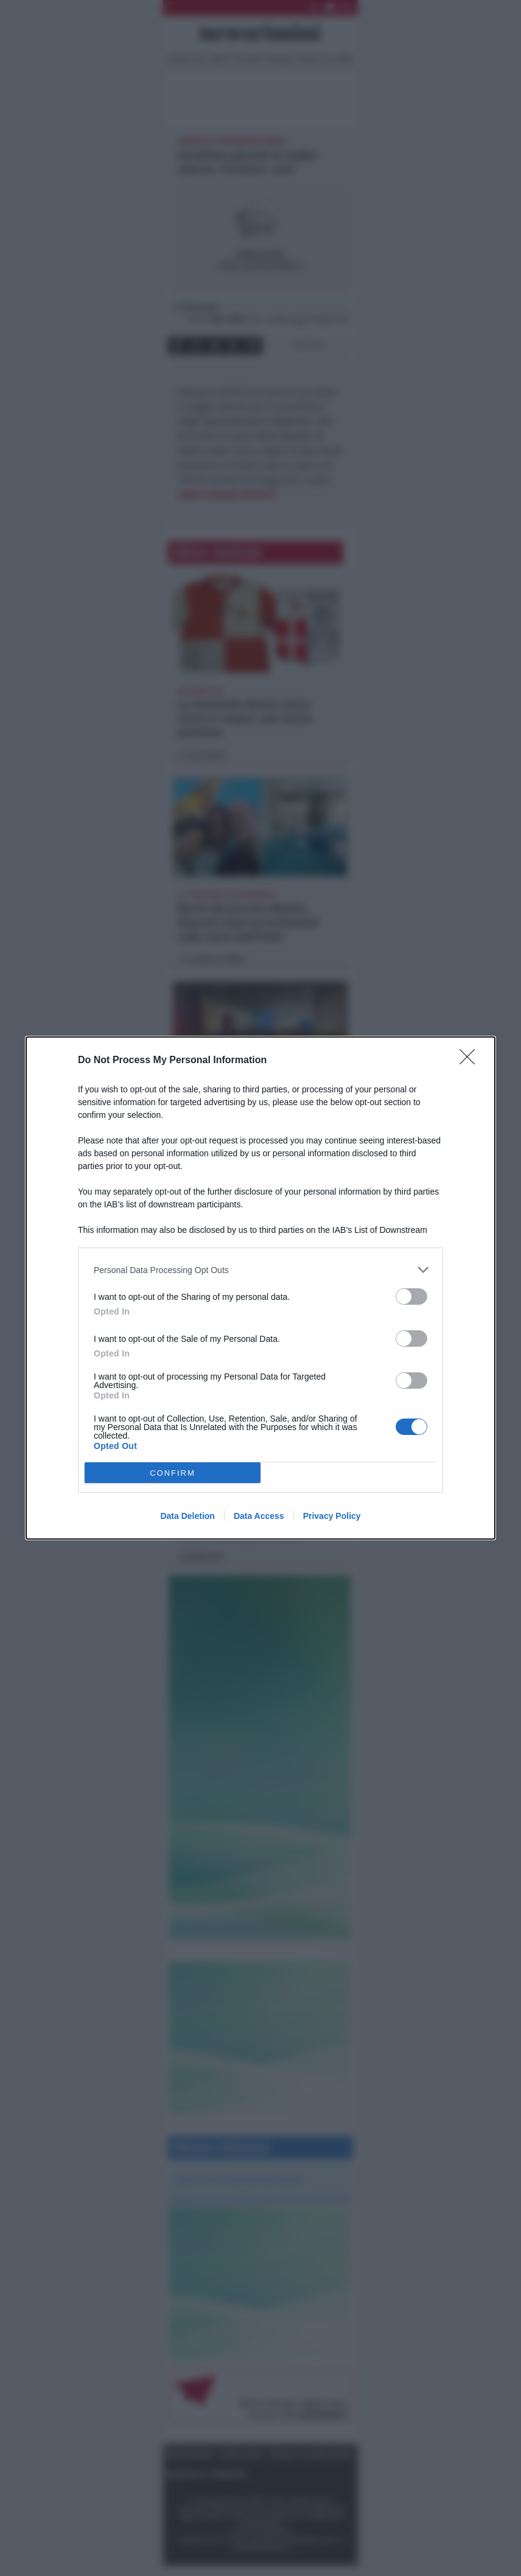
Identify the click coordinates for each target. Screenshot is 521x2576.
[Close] (471, 1060)
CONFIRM (172, 1473)
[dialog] (260, 1288)
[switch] (411, 1296)
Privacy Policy (332, 1516)
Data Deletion (187, 1516)
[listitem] (260, 1269)
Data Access (259, 1516)
